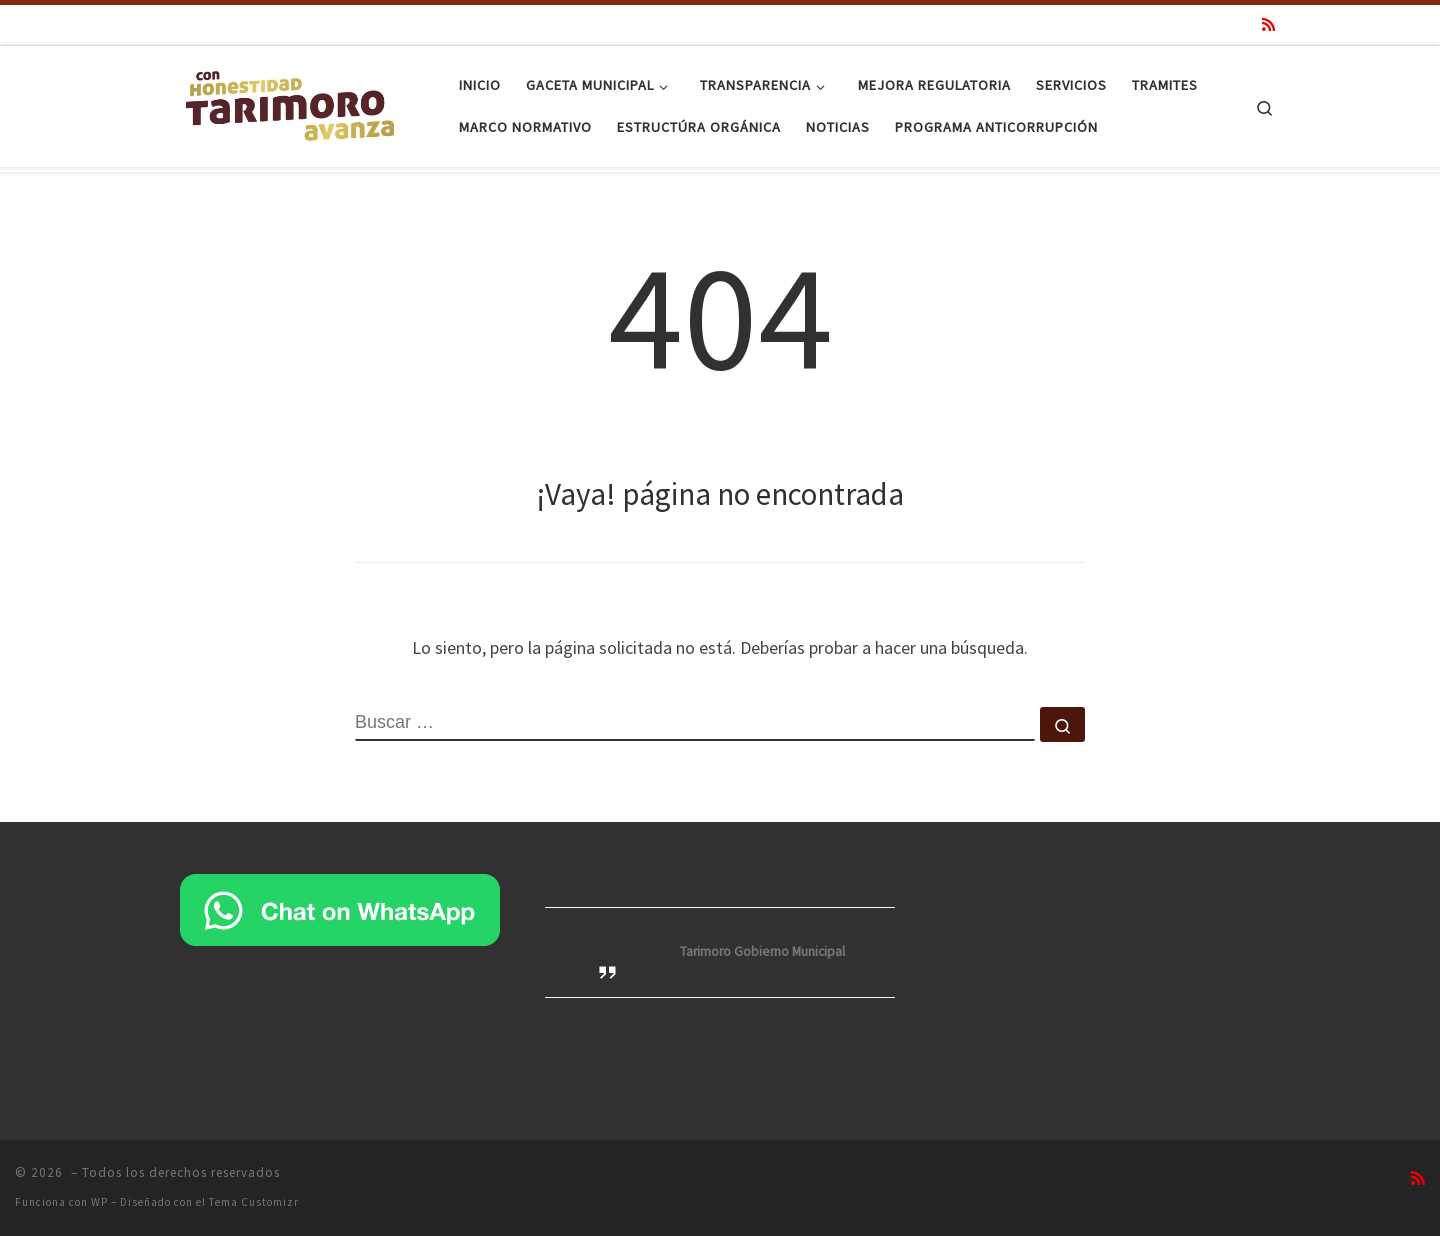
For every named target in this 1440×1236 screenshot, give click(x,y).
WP (99, 1202)
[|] (290, 102)
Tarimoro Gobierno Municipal (762, 951)
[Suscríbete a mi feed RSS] (1268, 24)
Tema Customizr (254, 1202)
